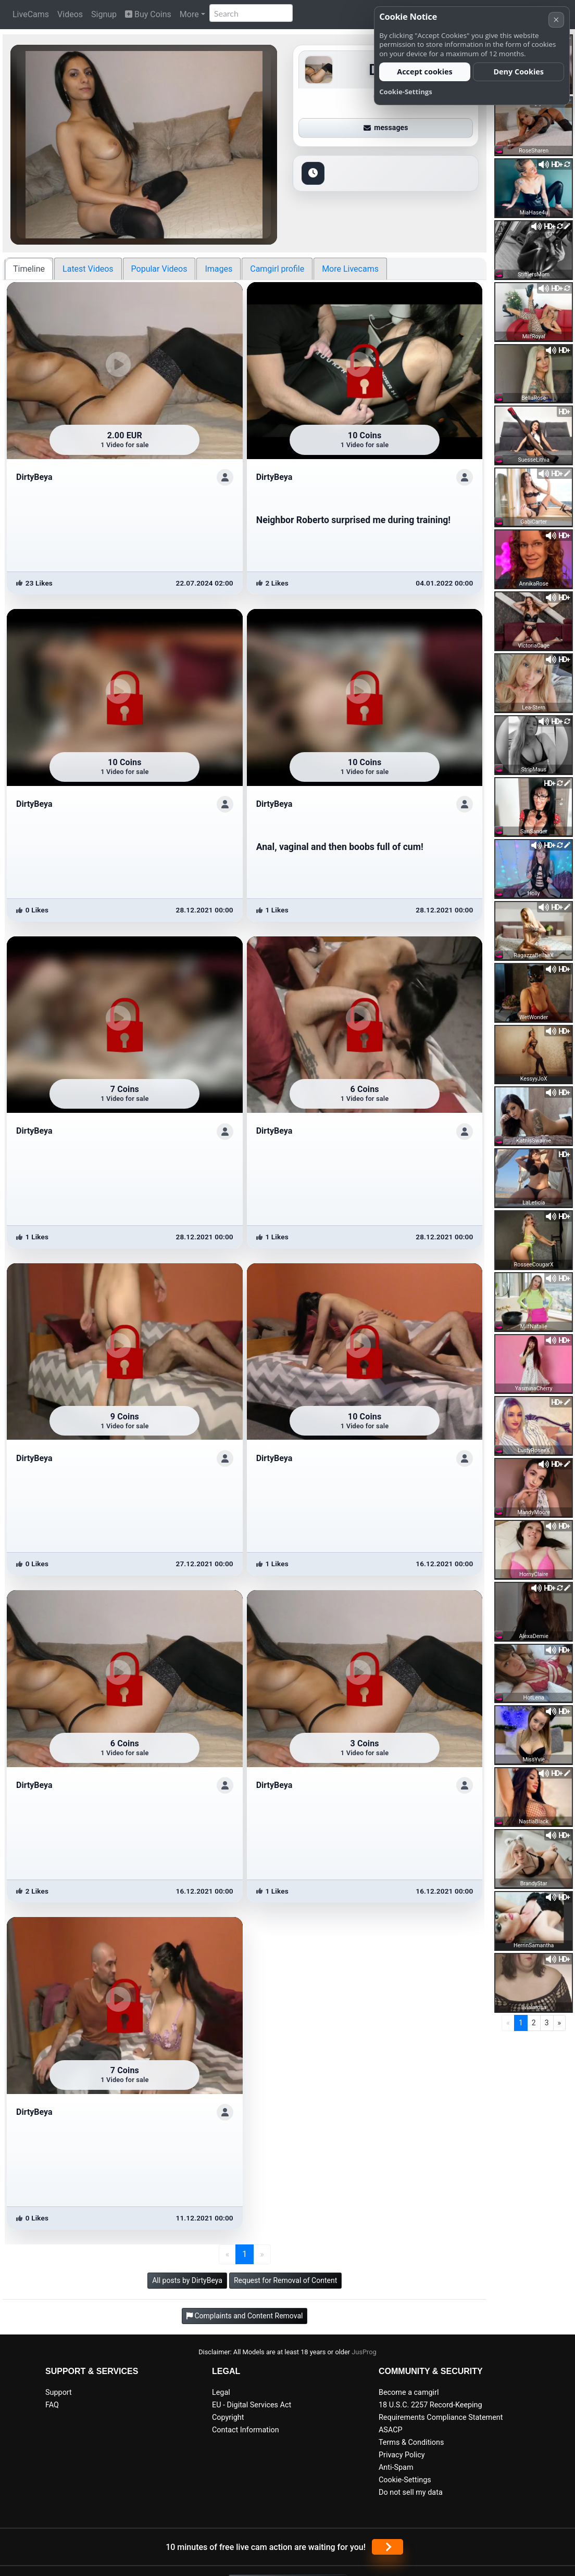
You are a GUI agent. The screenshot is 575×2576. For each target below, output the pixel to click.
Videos (70, 14)
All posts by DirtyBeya (187, 2280)
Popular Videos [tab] (159, 269)
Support (58, 2392)
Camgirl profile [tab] (277, 269)
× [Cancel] (556, 19)
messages (386, 127)
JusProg (364, 2352)
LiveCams (30, 14)
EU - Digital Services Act (251, 2405)
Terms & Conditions (411, 2442)
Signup (104, 14)
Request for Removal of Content (285, 2280)
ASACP (391, 2430)
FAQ (52, 2405)
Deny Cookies (518, 72)
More (189, 14)
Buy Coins (148, 14)
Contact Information (245, 2430)
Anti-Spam (396, 2467)
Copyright (228, 2417)
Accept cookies (425, 72)
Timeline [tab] (29, 269)
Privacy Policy (402, 2455)
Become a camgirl (409, 2392)
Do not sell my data (411, 2492)
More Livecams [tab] (350, 269)
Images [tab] (218, 269)
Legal (221, 2392)
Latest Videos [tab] (88, 269)
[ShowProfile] (225, 477)
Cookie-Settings (405, 2480)
